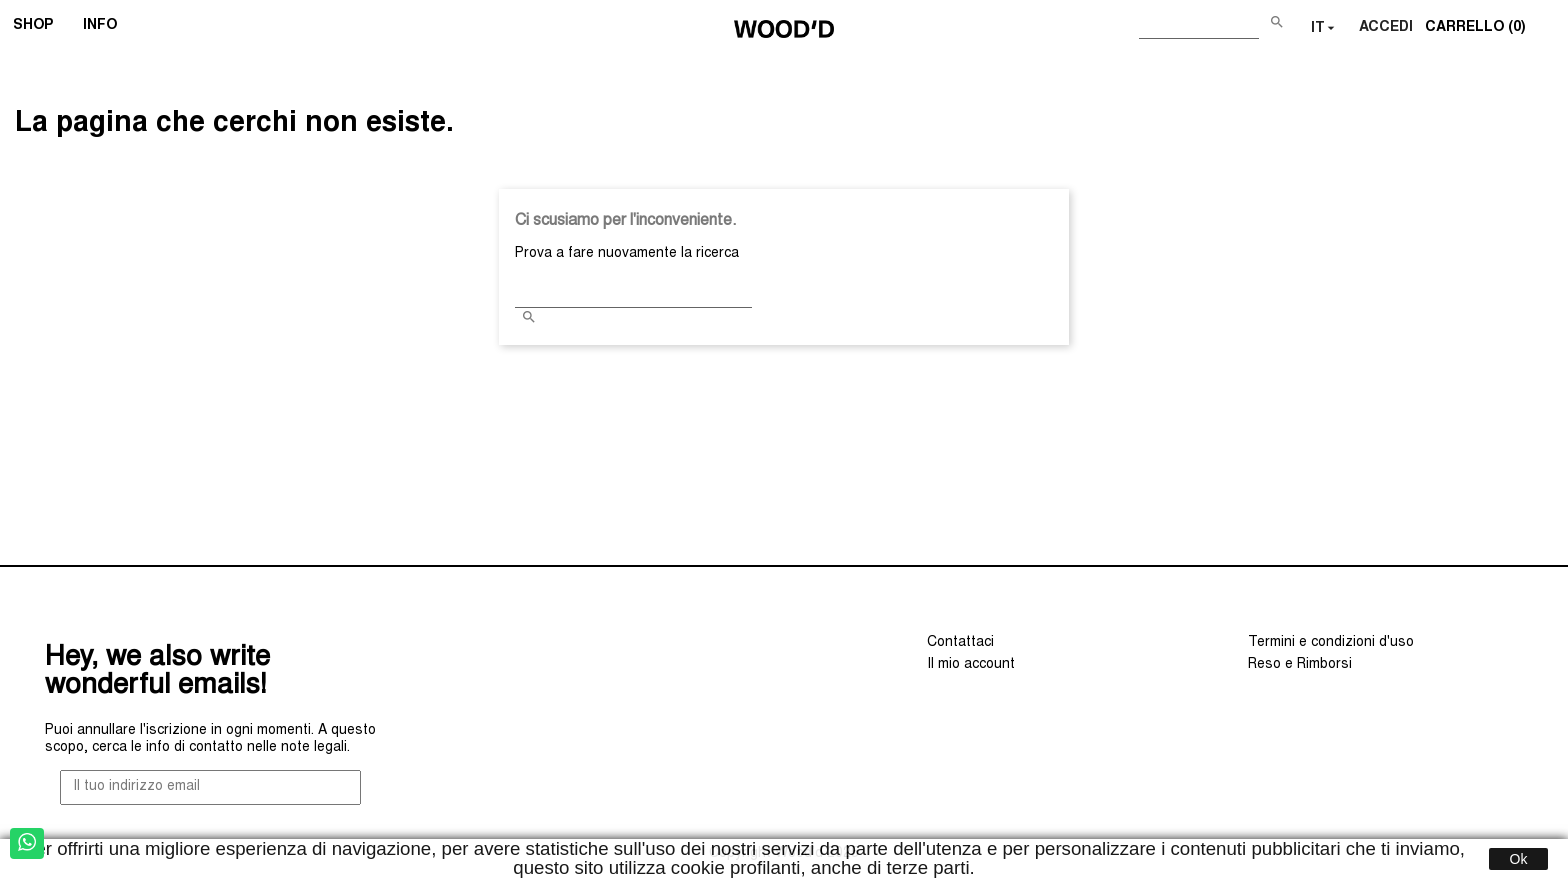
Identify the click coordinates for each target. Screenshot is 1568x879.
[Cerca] (1199, 24)
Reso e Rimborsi (1300, 665)
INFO (106, 28)
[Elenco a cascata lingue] (1325, 29)
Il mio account (971, 665)
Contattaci (960, 643)
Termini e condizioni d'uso (1331, 643)
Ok (1519, 859)
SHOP (39, 28)
